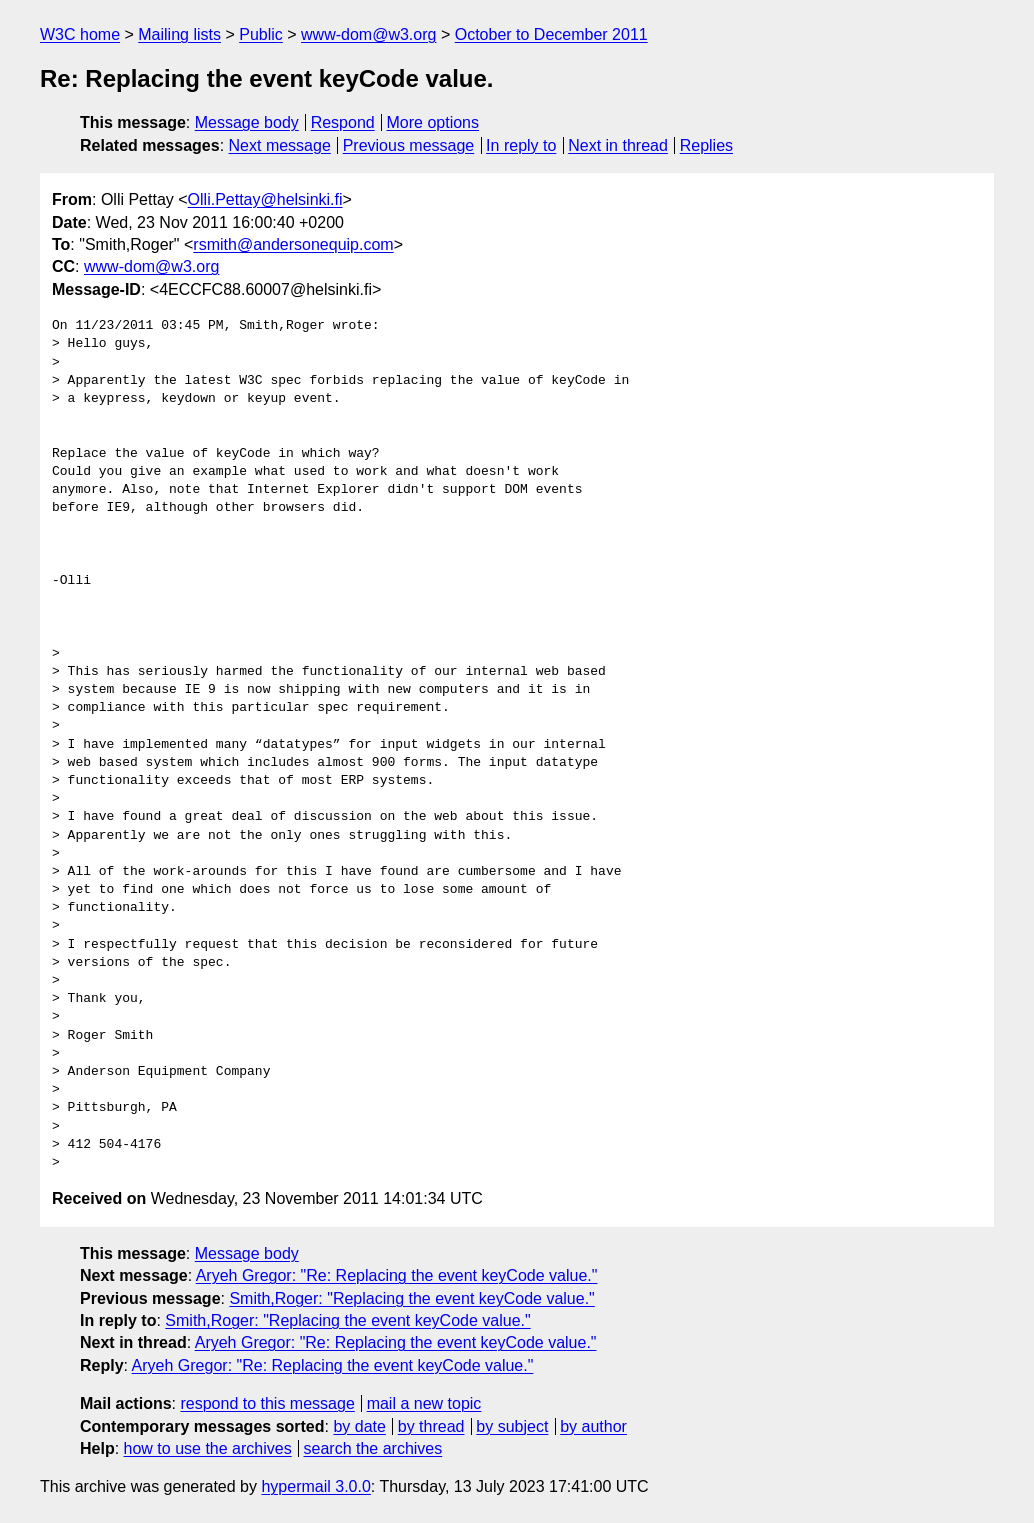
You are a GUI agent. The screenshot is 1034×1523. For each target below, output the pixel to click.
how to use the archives (208, 1448)
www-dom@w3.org (368, 34)
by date (359, 1426)
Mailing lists (179, 34)
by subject (512, 1426)
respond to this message (267, 1403)
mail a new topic (424, 1403)
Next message (280, 145)
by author (593, 1426)
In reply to (521, 145)
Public (261, 34)
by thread (431, 1426)
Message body (247, 122)
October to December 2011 (551, 34)
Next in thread (618, 145)
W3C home (80, 34)
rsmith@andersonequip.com (293, 244)
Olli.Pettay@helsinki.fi (265, 199)
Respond (343, 122)
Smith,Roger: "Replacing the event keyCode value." (411, 1298)
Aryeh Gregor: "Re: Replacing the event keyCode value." (397, 1275)
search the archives (373, 1448)
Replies (706, 145)
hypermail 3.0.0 (315, 1486)
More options (433, 122)
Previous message (409, 145)
